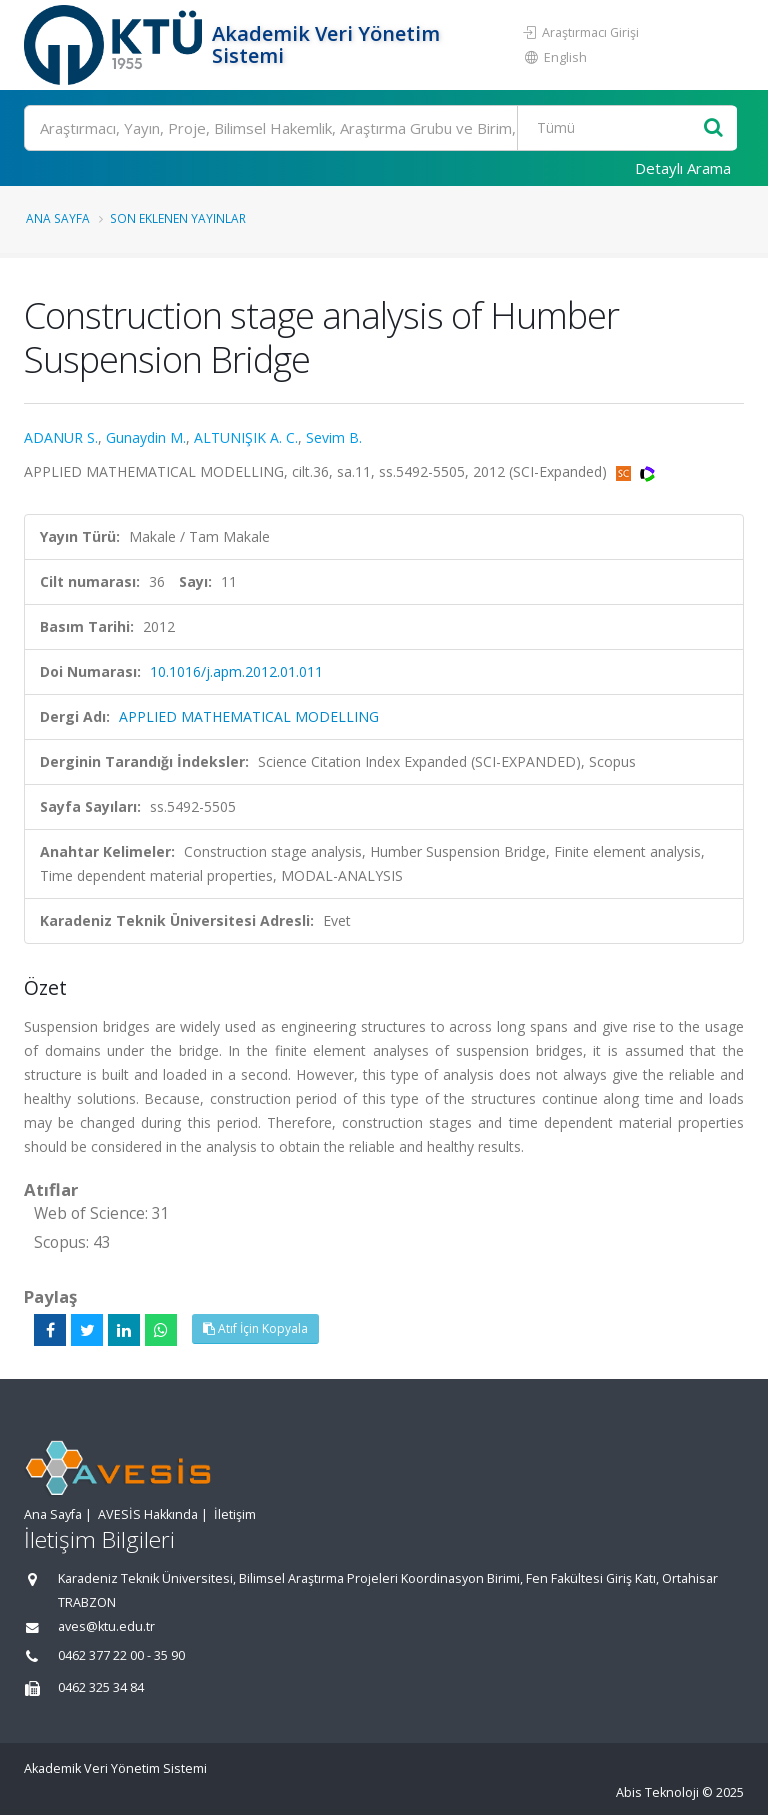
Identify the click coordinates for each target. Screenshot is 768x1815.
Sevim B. (334, 437)
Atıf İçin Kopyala (255, 1328)
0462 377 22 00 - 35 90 (121, 1655)
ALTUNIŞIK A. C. (246, 437)
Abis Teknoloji (657, 1792)
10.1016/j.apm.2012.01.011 (236, 671)
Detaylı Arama (683, 168)
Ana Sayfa (58, 218)
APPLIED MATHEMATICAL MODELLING (249, 716)
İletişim (235, 1514)
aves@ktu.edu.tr (106, 1626)
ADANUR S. (61, 437)
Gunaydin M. (146, 437)
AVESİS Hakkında (148, 1514)
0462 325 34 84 (101, 1687)
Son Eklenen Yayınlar (178, 218)
